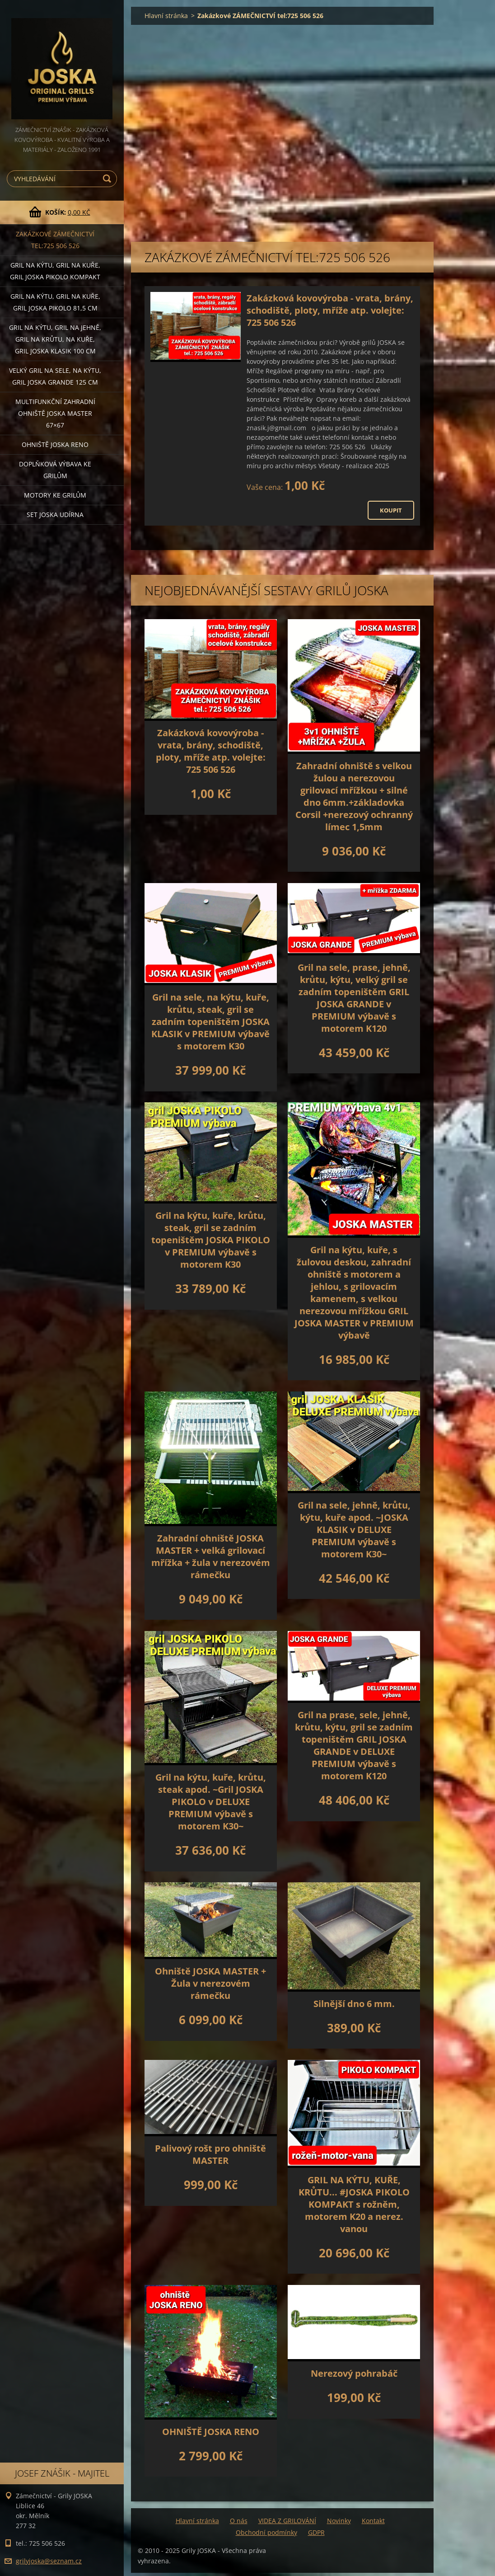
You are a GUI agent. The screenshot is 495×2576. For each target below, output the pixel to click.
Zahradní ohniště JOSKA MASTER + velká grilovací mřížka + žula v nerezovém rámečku (210, 1556)
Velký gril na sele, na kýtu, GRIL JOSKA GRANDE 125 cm (55, 376)
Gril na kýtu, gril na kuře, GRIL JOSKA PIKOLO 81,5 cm (55, 302)
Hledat (108, 178)
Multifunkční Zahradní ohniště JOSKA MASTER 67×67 (55, 413)
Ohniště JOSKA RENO (55, 444)
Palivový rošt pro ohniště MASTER (210, 2154)
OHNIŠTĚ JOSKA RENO (210, 2432)
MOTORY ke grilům (55, 495)
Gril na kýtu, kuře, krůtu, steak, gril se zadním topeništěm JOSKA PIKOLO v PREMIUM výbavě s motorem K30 (210, 1239)
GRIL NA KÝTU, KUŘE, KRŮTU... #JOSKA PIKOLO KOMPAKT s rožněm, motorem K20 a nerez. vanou (354, 2204)
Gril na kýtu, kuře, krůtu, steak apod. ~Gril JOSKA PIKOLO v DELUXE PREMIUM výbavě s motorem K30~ (210, 1801)
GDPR (316, 2532)
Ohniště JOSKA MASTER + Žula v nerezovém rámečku (210, 1983)
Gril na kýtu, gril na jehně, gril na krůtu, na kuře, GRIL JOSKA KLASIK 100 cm (55, 339)
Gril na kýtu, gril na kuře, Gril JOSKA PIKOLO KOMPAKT (55, 271)
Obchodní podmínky (266, 2532)
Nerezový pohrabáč (354, 2373)
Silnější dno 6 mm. (354, 2004)
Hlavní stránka (166, 15)
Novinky (339, 2520)
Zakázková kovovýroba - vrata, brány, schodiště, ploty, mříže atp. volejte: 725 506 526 (330, 310)
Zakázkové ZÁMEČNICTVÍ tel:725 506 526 (55, 240)
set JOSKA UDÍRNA (55, 514)
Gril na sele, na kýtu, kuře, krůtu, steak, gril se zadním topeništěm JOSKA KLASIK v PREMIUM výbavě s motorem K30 (210, 1021)
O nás (239, 2520)
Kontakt (373, 2520)
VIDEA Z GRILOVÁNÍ (287, 2520)
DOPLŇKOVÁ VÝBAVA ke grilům (55, 470)
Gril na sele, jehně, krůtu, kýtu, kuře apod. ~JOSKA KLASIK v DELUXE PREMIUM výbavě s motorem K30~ (354, 1529)
